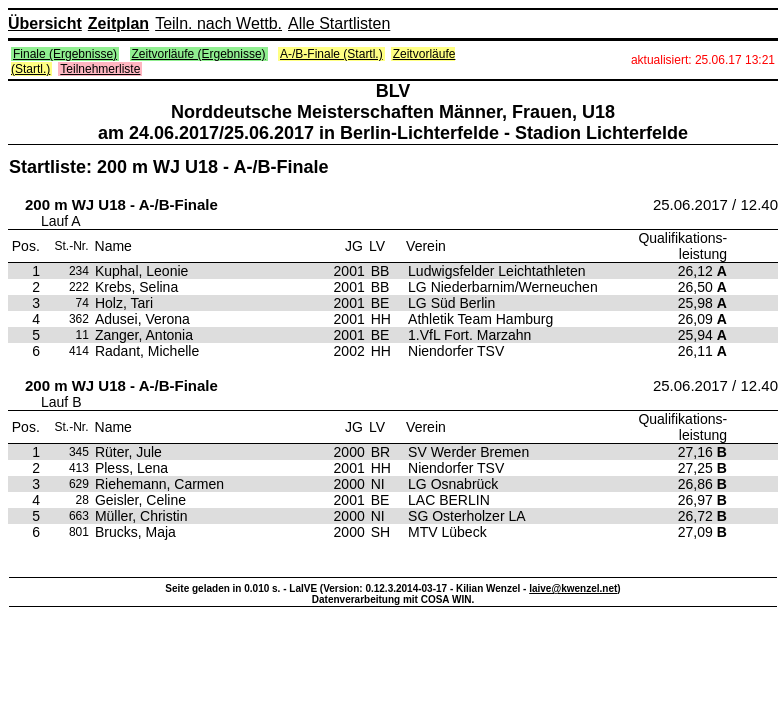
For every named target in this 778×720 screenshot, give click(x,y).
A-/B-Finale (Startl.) (331, 54)
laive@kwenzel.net (573, 588)
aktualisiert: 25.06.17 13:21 (703, 60)
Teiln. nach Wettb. (218, 23)
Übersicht (45, 23)
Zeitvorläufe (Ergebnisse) (199, 54)
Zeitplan (118, 23)
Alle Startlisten (339, 23)
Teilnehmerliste (100, 69)
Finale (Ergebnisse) (65, 54)
